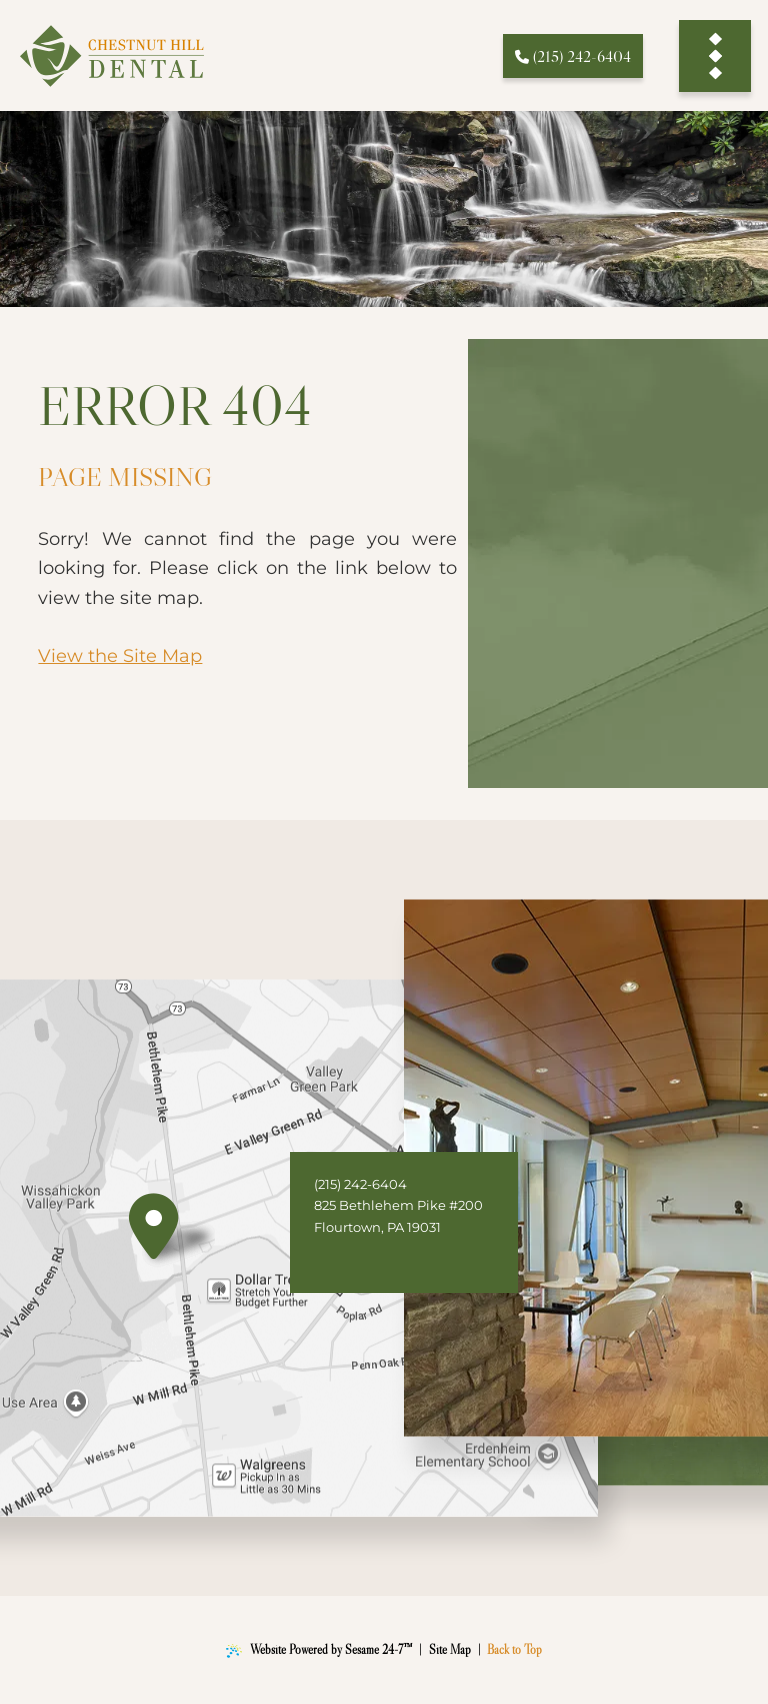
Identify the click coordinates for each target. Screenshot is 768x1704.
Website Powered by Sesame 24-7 (319, 1650)
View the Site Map (120, 655)
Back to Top (514, 1649)
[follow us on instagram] (424, 1260)
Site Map (450, 1649)
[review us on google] (380, 1260)
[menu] (715, 55)
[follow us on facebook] (336, 1260)
